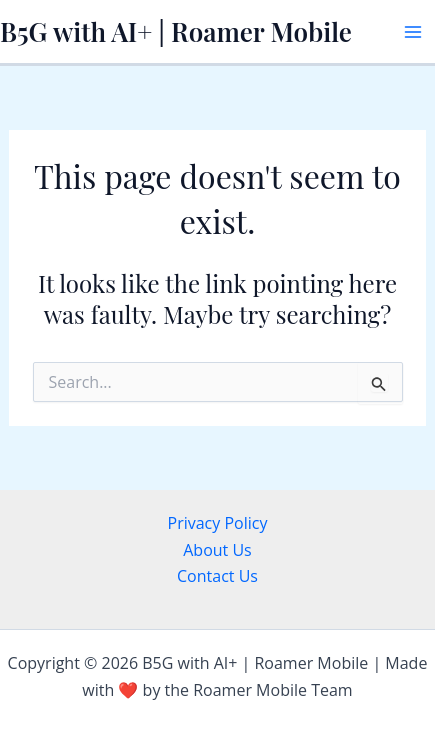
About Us (217, 550)
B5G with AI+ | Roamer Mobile (176, 31)
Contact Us (217, 576)
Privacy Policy (218, 523)
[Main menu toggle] (413, 32)
